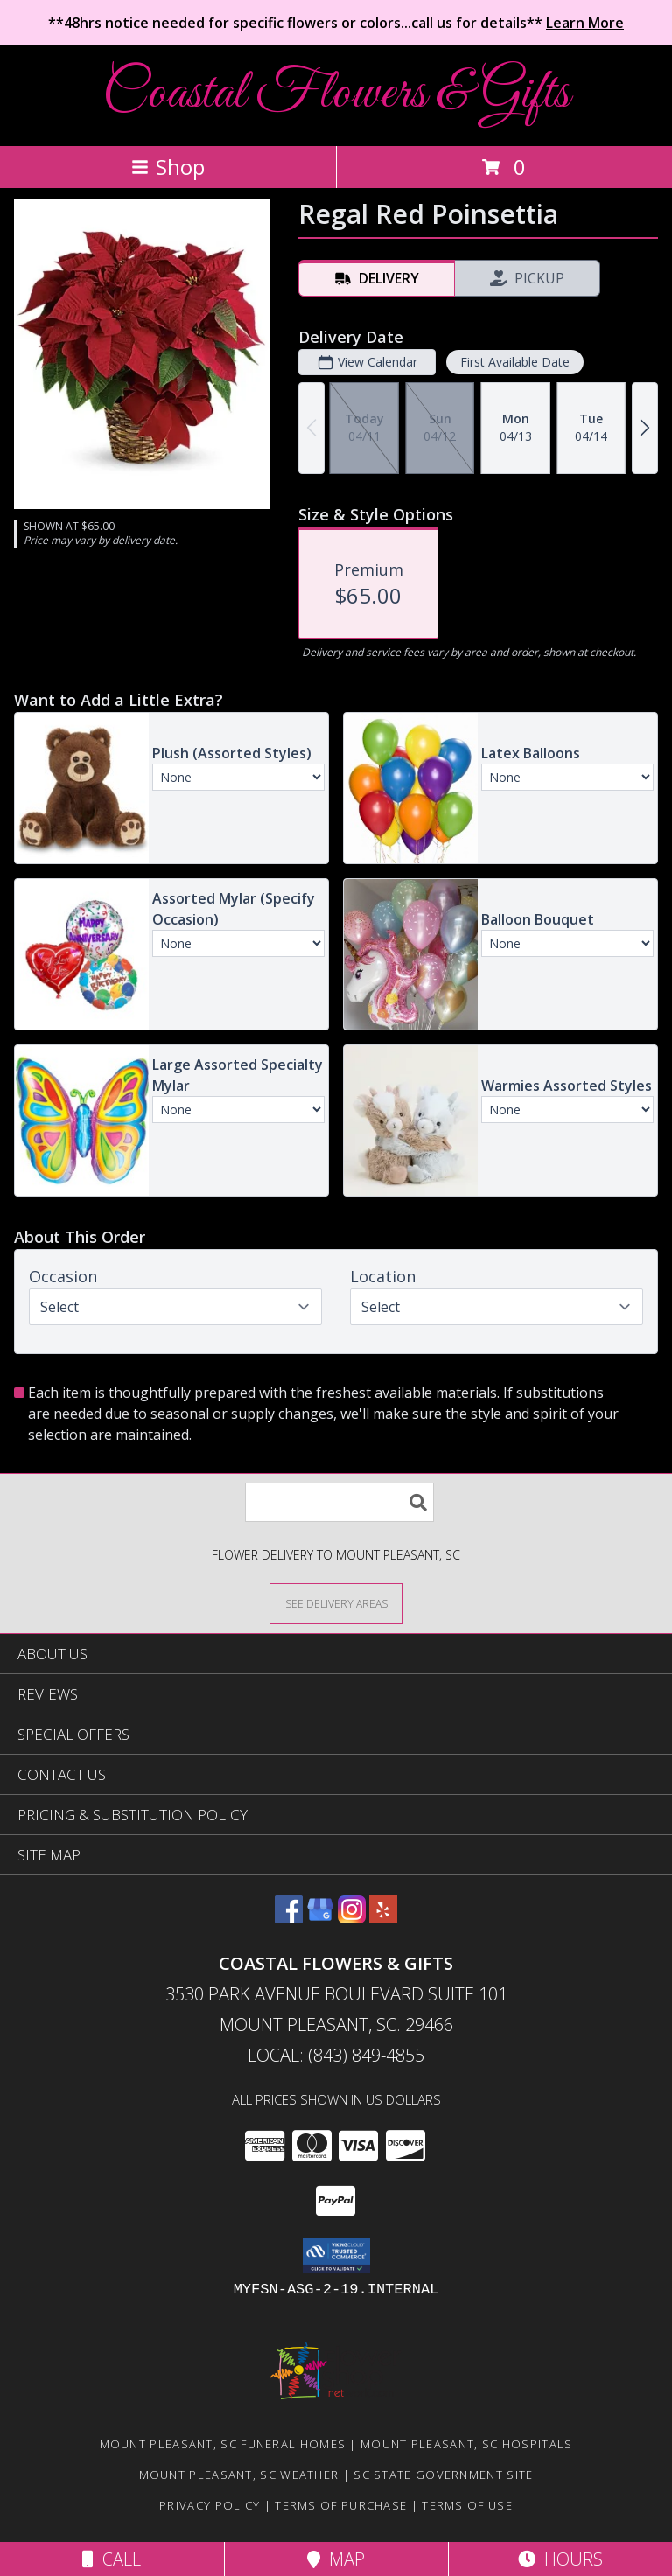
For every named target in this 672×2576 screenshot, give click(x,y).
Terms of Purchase (341, 2505)
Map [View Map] (336, 2559)
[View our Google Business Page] (320, 1918)
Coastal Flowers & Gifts (336, 94)
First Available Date (515, 361)
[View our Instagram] (352, 1918)
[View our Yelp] (383, 1918)
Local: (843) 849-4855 (336, 2055)
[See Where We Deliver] (336, 1603)
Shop (168, 166)
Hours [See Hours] (560, 2559)
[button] (336, 2255)
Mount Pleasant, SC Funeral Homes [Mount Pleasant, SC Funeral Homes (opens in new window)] (223, 2444)
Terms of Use (467, 2505)
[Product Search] (339, 1502)
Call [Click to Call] (111, 2559)
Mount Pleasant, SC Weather (239, 2474)
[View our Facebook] (289, 1918)
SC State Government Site (443, 2474)
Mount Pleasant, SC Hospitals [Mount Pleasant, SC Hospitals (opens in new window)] (466, 2444)
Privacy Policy (209, 2505)
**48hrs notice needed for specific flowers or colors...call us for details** (336, 22)
